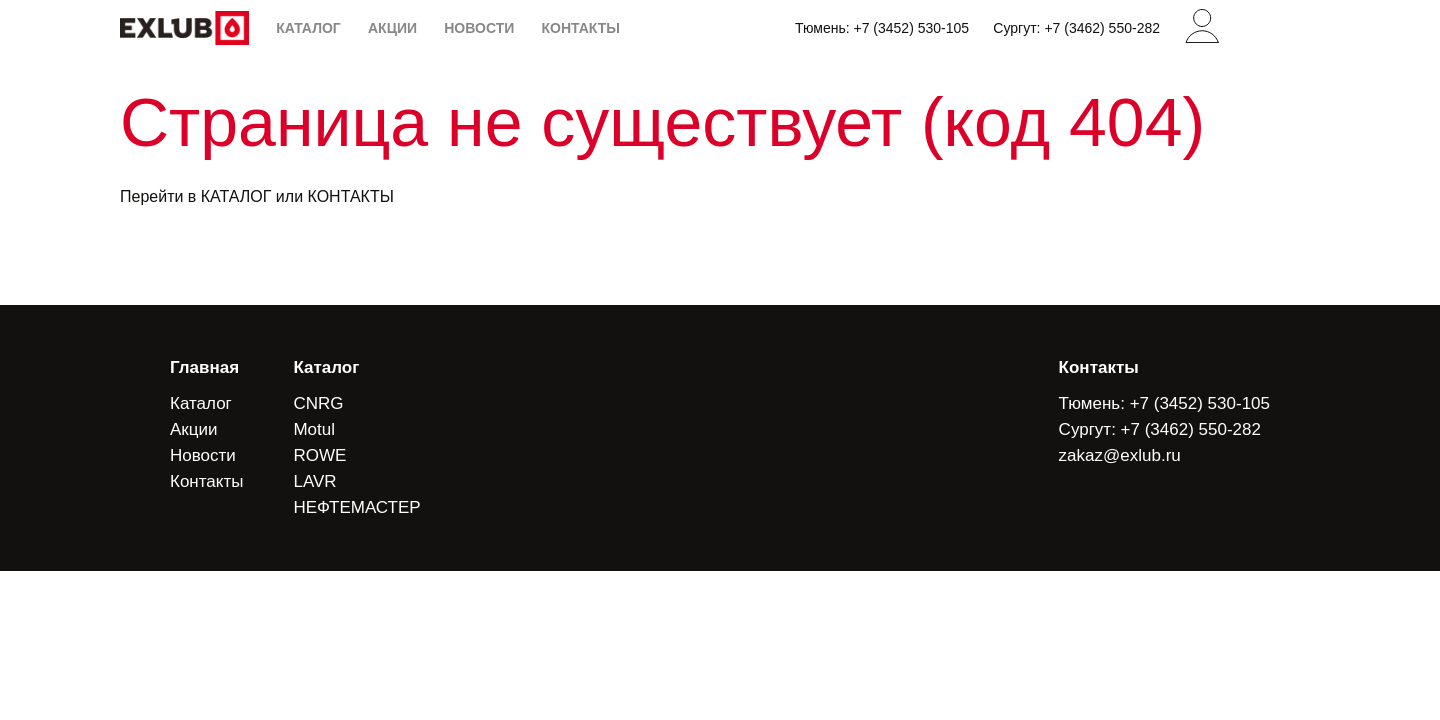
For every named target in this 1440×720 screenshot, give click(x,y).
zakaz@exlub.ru (1120, 455)
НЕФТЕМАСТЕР (356, 507)
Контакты (206, 481)
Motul (314, 429)
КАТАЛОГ (308, 28)
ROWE (319, 455)
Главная (204, 367)
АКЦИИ (392, 28)
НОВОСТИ (479, 28)
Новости (203, 455)
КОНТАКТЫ (580, 28)
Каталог (201, 403)
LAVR (314, 481)
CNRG (318, 403)
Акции (194, 429)
